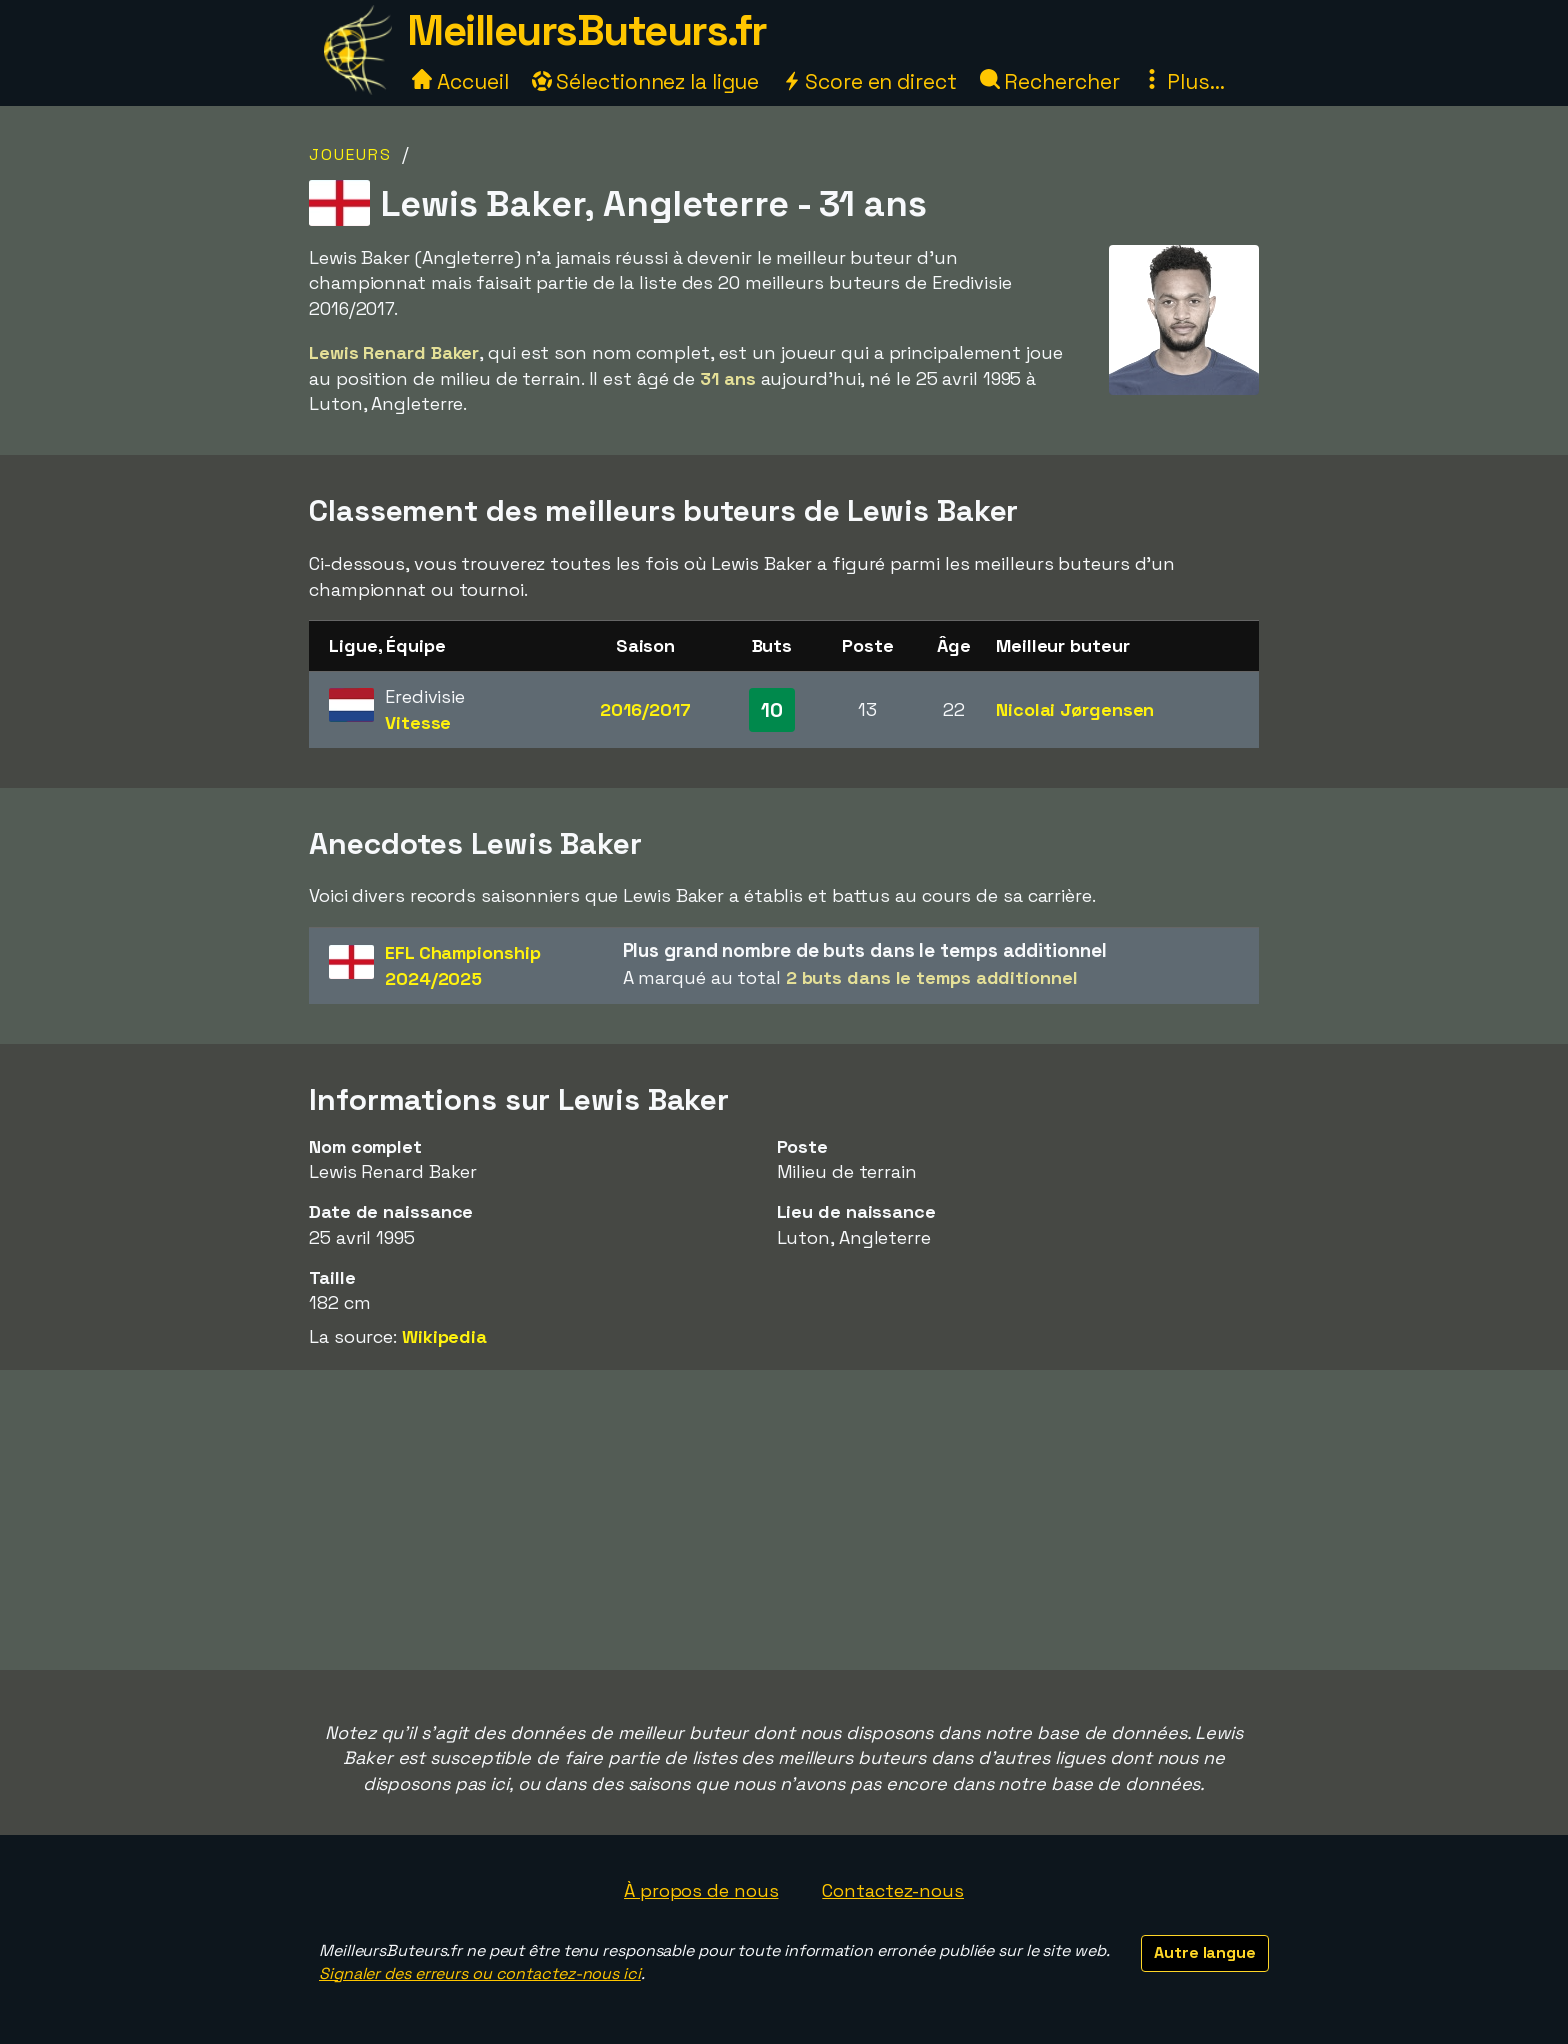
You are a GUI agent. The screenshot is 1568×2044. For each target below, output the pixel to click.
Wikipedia (444, 1336)
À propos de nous (701, 1890)
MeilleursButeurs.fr (587, 30)
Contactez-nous (893, 1890)
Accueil (460, 81)
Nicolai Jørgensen (1075, 709)
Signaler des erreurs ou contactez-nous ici (480, 1973)
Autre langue (1205, 1952)
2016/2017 (645, 709)
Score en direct (869, 81)
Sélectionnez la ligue (646, 81)
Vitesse (418, 722)
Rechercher (1050, 81)
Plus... (1183, 81)
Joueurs (350, 154)
